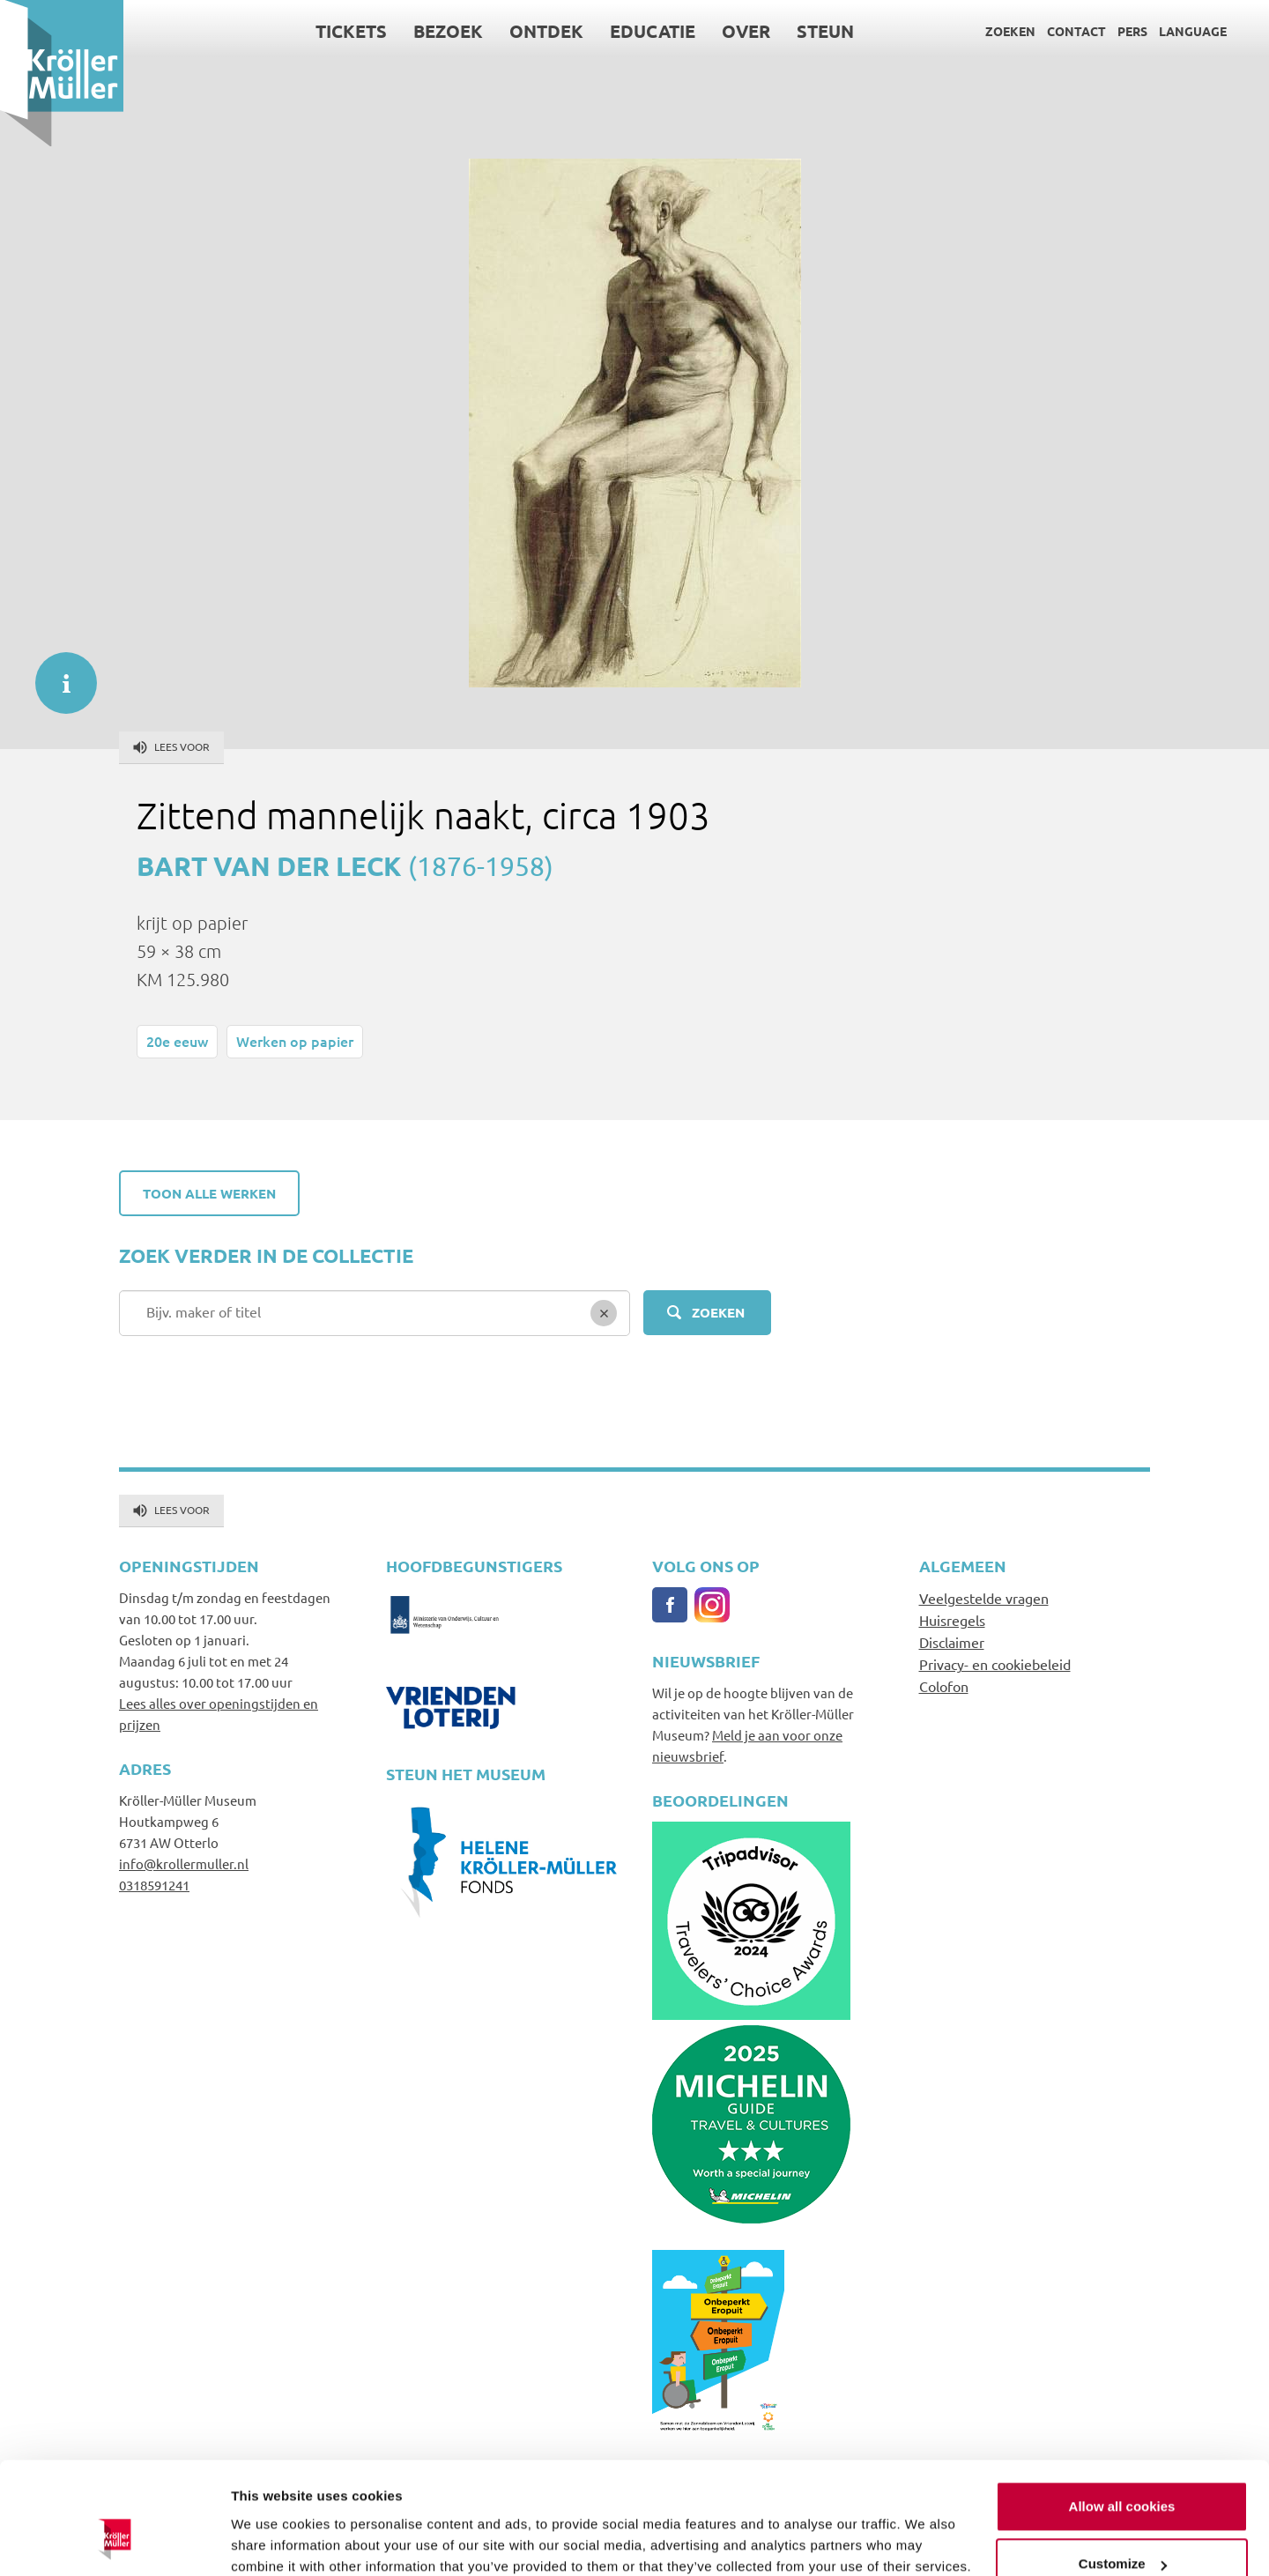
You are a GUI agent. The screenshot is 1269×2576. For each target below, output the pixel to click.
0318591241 (154, 1884)
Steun (825, 30)
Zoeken (1010, 31)
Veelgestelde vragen (984, 1598)
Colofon (943, 1686)
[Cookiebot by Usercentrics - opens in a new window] (114, 2541)
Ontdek (546, 30)
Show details (272, 2541)
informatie (57, 674)
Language (1193, 31)
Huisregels (952, 1620)
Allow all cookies (1122, 2411)
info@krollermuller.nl (184, 1863)
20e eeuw (177, 1040)
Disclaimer (951, 1642)
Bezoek (448, 30)
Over (746, 30)
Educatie (652, 30)
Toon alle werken (209, 1193)
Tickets (351, 30)
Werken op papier (294, 1040)
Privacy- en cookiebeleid (995, 1664)
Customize (1123, 2468)
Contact (1076, 31)
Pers (1132, 31)
